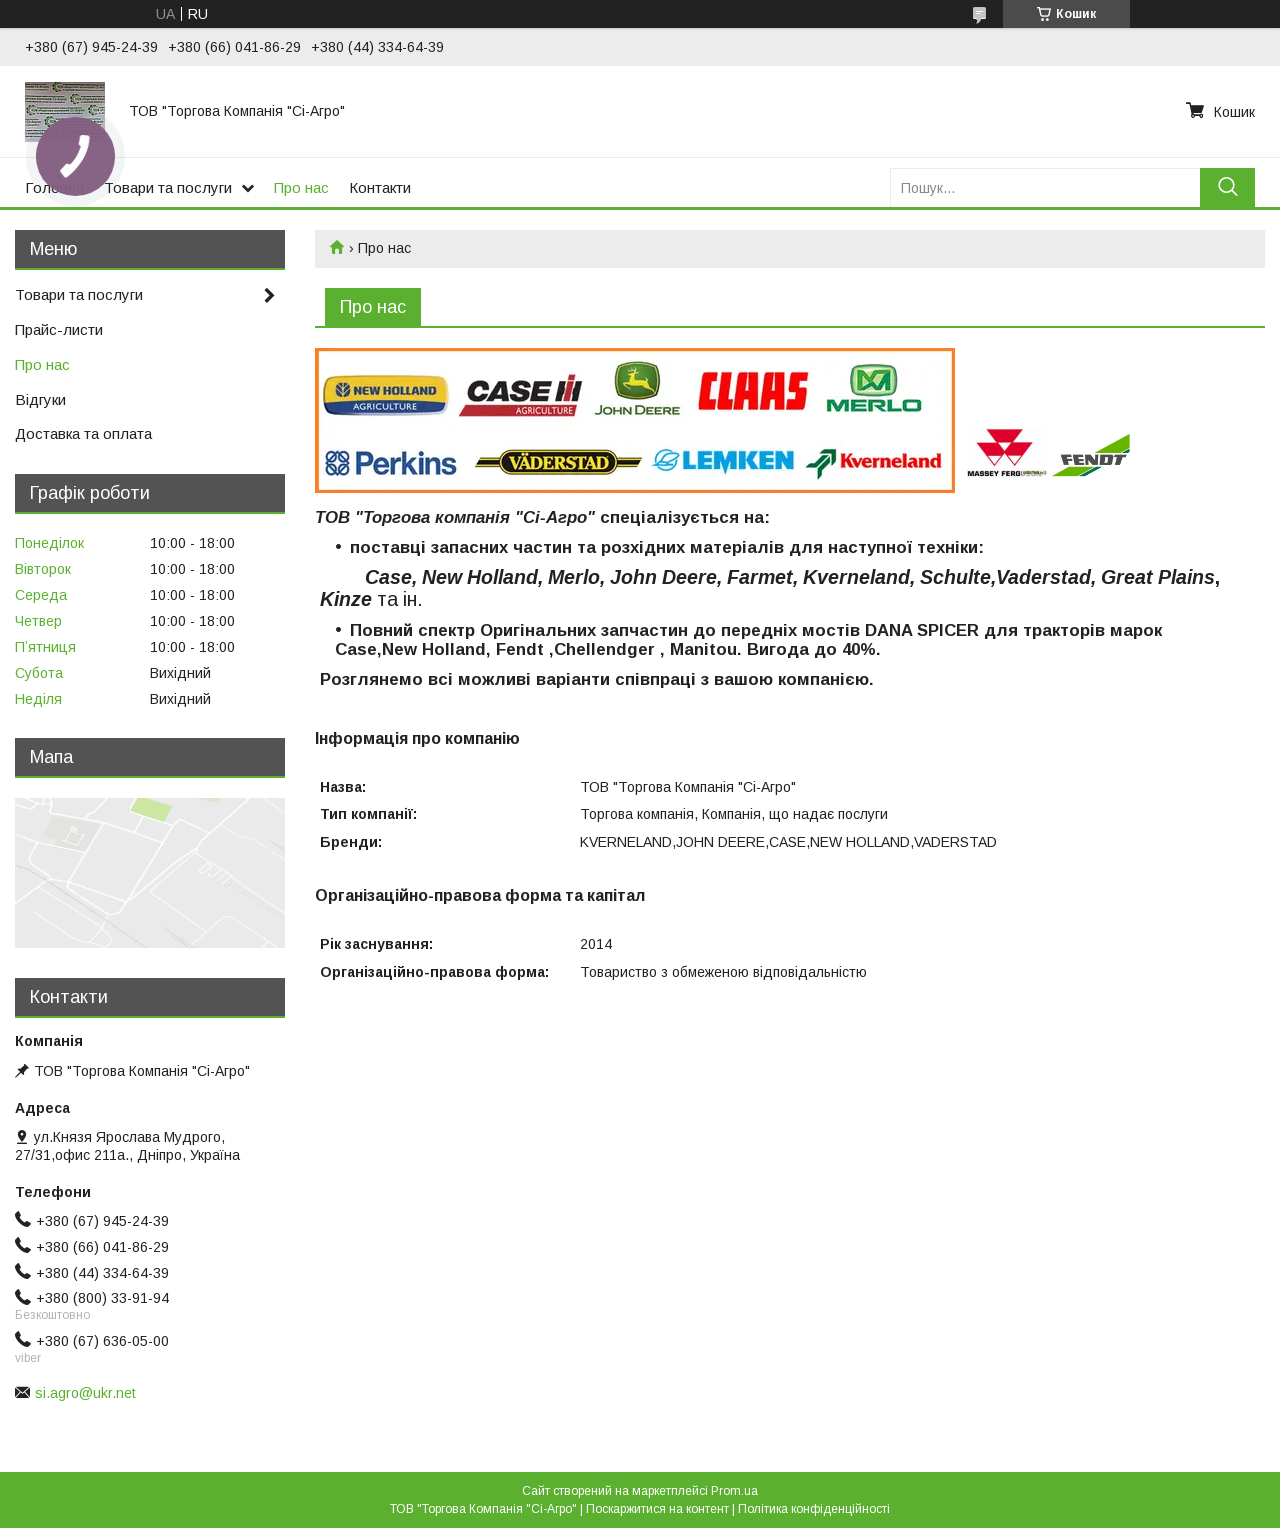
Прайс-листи (59, 329)
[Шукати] (1227, 187)
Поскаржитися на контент (657, 1509)
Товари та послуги (168, 187)
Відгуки (40, 399)
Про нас (301, 187)
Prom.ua (734, 1491)
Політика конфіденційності (814, 1509)
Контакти (380, 187)
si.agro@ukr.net (85, 1393)
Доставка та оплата (83, 433)
